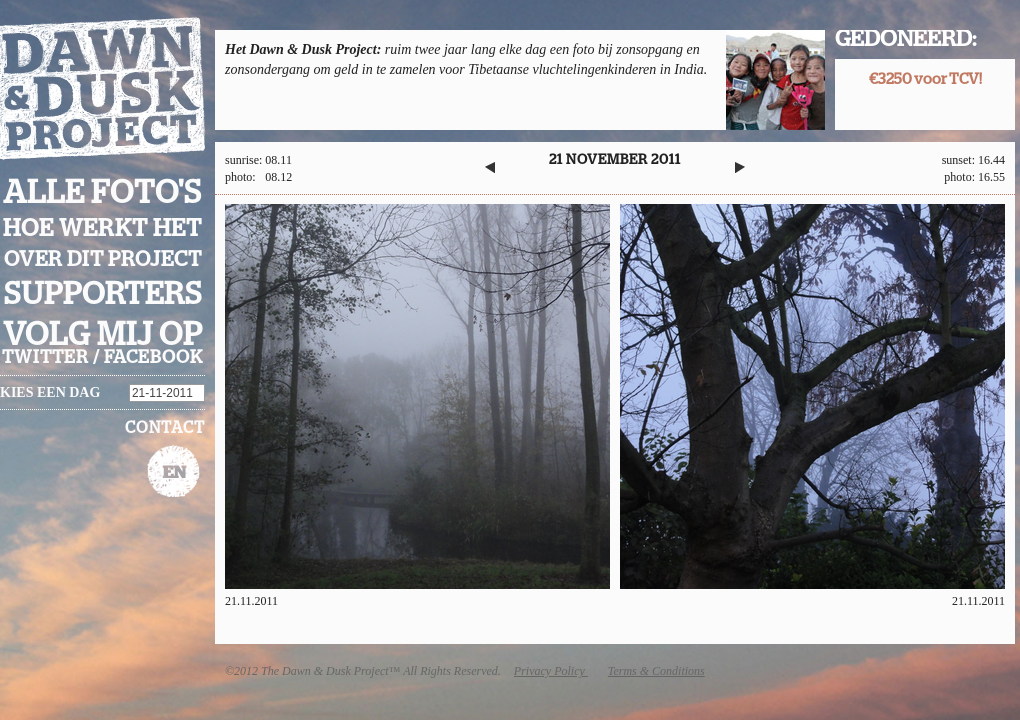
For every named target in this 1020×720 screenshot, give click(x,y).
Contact (165, 428)
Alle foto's (102, 193)
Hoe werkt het (102, 229)
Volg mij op (103, 335)
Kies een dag (50, 392)
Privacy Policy (551, 671)
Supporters (103, 294)
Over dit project (103, 259)
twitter (45, 358)
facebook (153, 358)
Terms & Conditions (656, 671)
